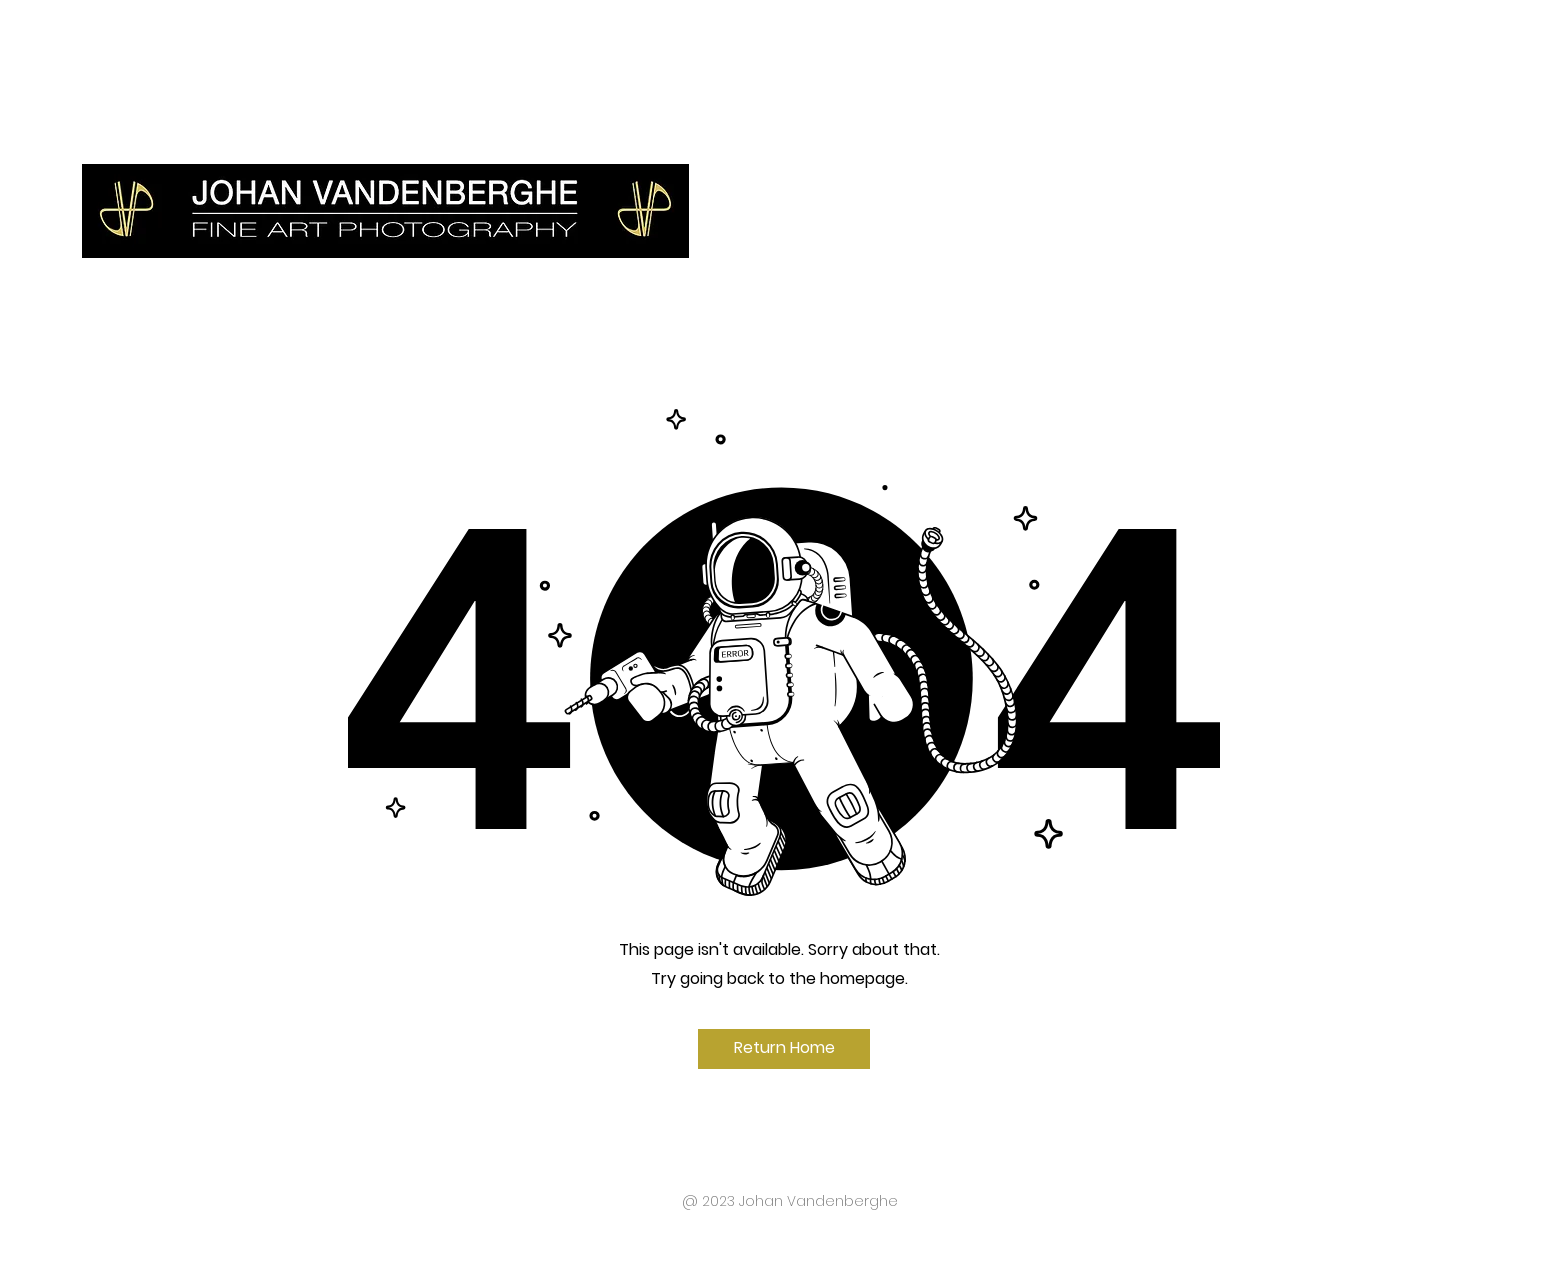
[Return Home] (784, 1049)
